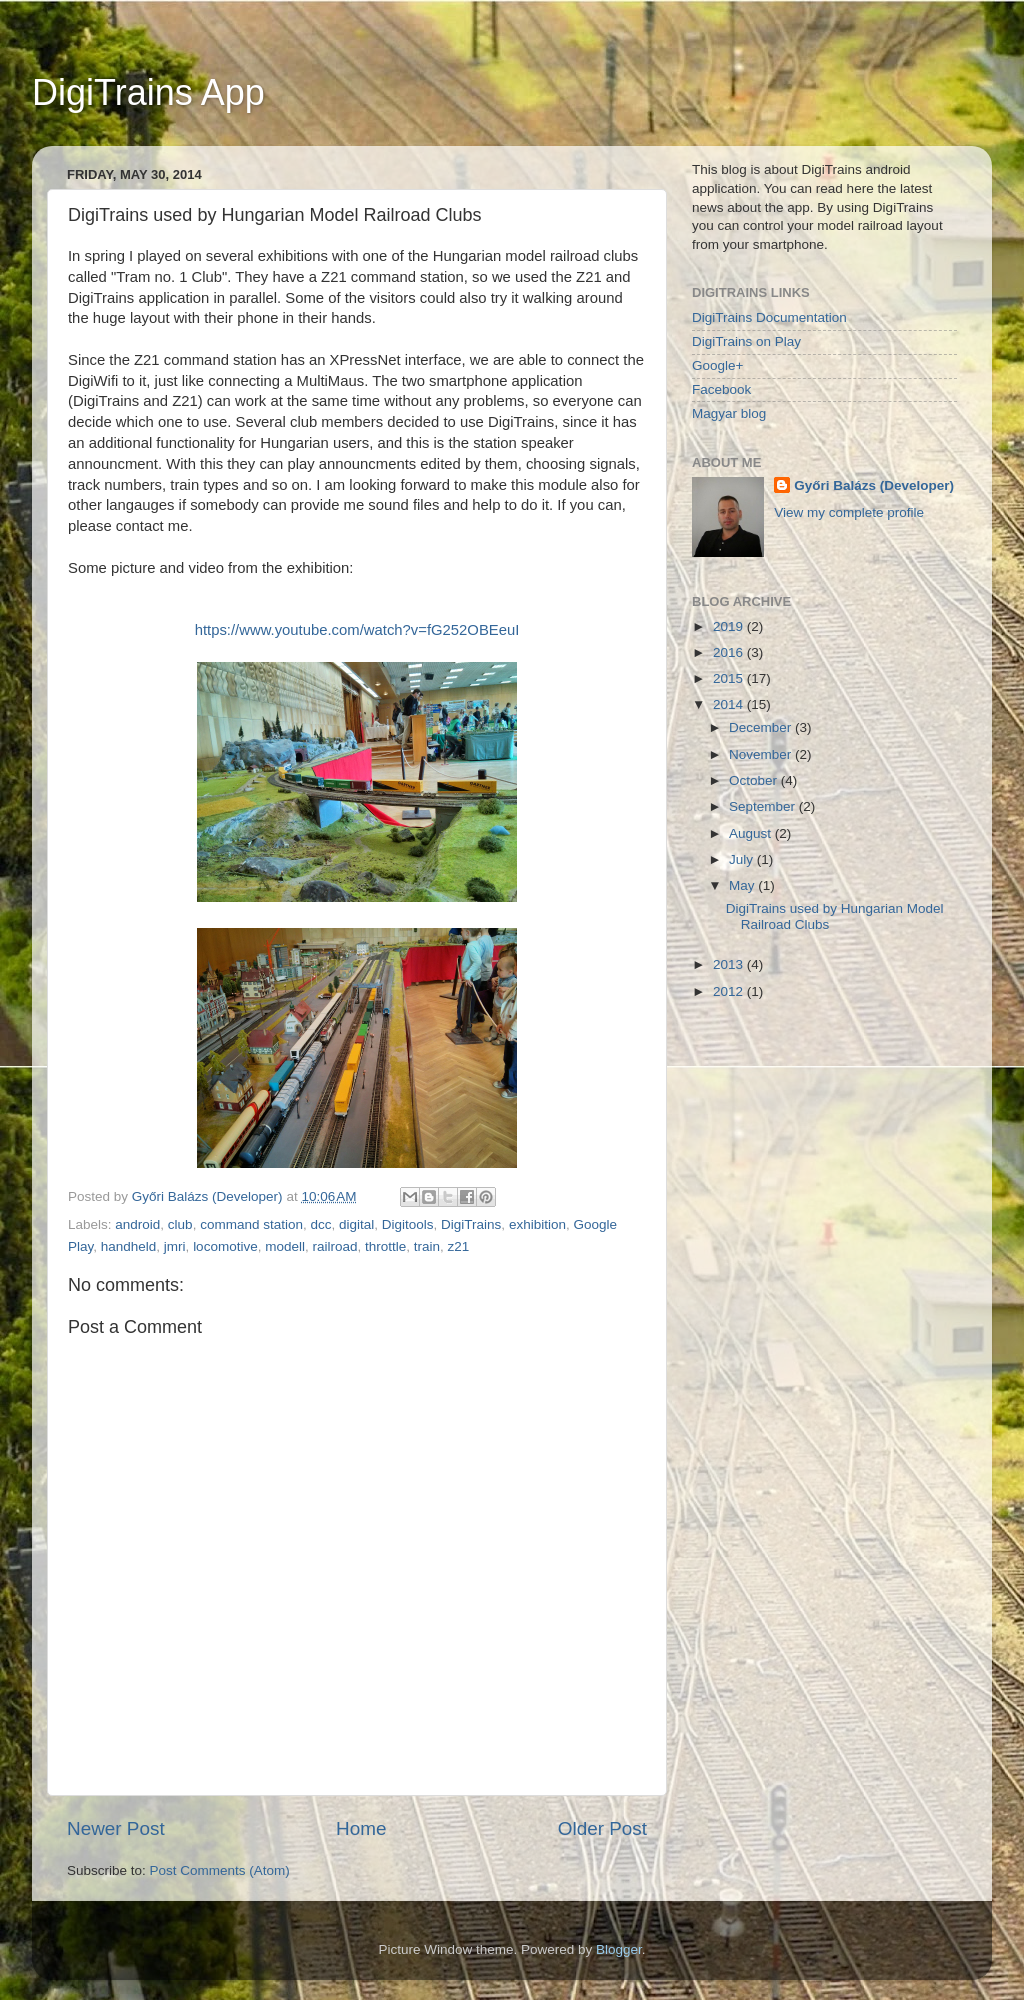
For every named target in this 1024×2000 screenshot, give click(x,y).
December (762, 727)
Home (361, 1828)
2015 (730, 678)
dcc (320, 1224)
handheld (129, 1246)
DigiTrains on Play (746, 341)
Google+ (717, 365)
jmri (175, 1246)
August (752, 833)
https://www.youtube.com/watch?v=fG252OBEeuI (357, 630)
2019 (730, 626)
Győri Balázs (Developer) (874, 485)
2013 (730, 964)
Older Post (602, 1828)
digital (356, 1224)
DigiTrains (471, 1224)
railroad (334, 1246)
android (137, 1224)
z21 (459, 1246)
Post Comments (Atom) (220, 1870)
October (755, 780)
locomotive (225, 1246)
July (743, 859)
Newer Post (116, 1828)
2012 (730, 991)
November (762, 754)
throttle (385, 1246)
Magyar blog (729, 413)
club (180, 1224)
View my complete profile (849, 512)
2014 (730, 704)
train (427, 1246)
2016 (730, 652)
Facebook (721, 389)
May (743, 885)
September (764, 806)
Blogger (619, 1949)
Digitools (408, 1224)
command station (251, 1224)
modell (285, 1246)
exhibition (537, 1224)
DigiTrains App (148, 92)
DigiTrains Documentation (769, 317)
